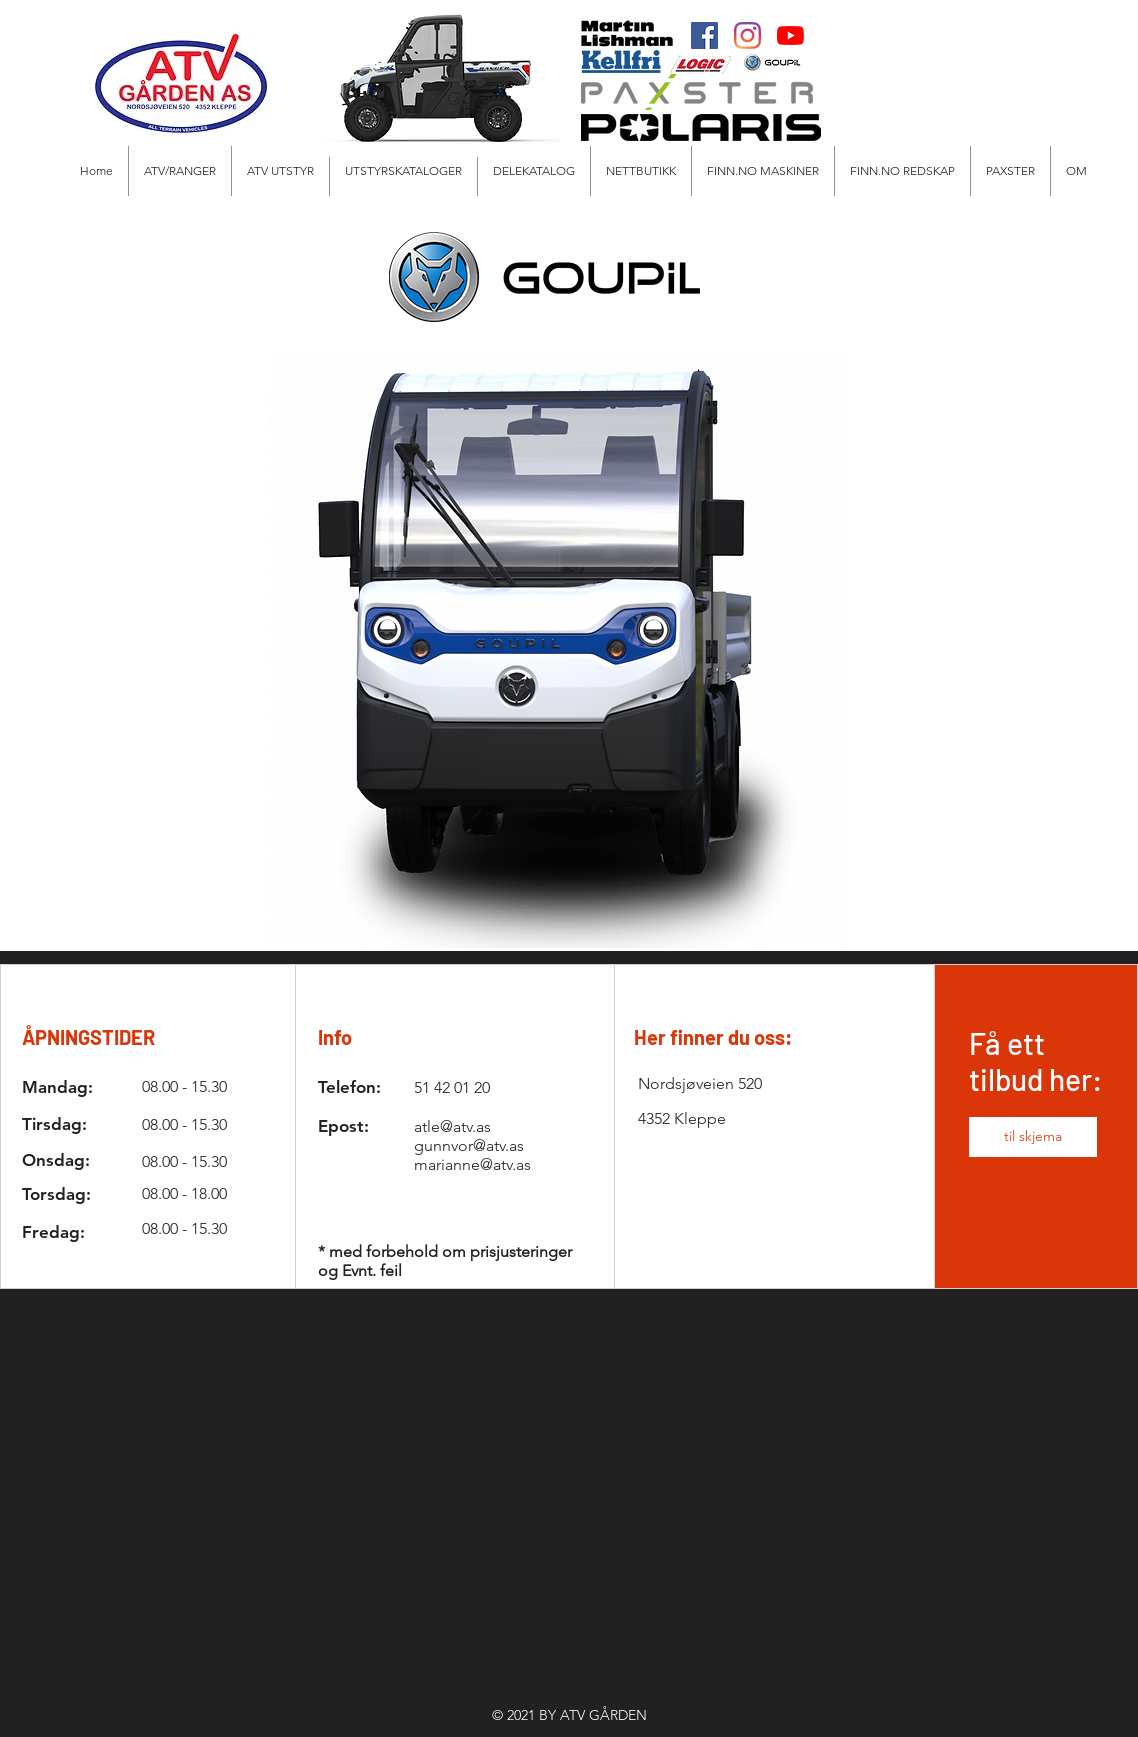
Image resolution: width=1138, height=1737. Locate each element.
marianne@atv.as (472, 1164)
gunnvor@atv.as (469, 1145)
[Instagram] (747, 35)
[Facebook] (704, 35)
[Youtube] (790, 35)
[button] (280, 171)
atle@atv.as (452, 1126)
